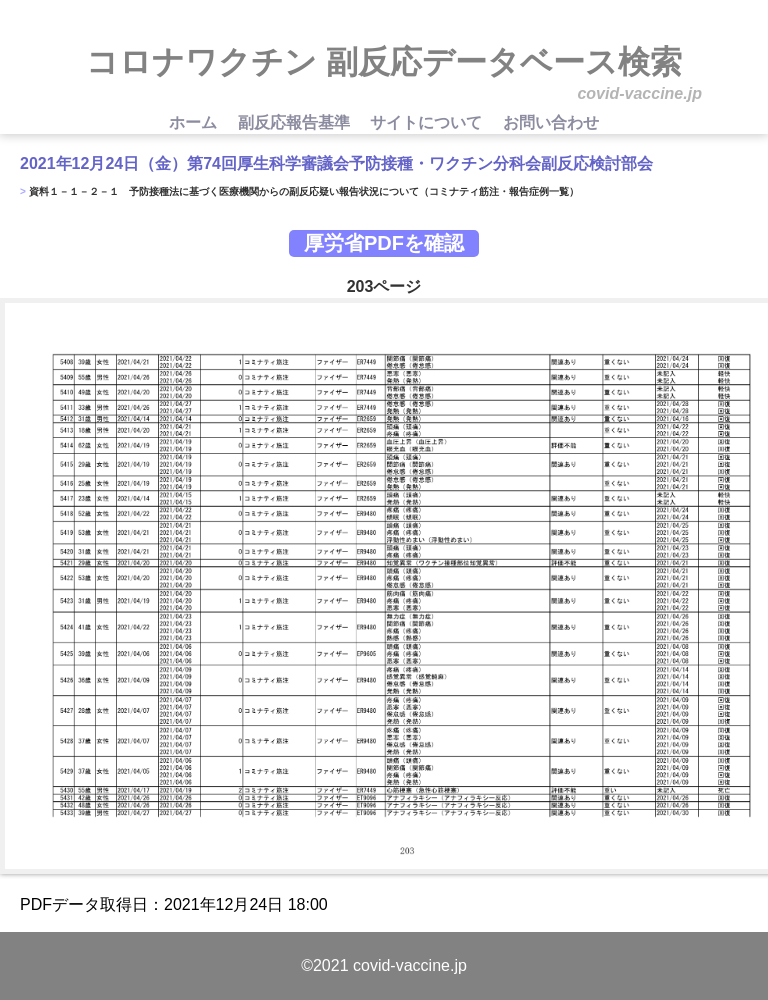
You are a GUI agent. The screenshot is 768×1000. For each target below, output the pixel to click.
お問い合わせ (551, 122)
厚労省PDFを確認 (384, 243)
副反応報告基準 (296, 122)
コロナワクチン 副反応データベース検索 (384, 62)
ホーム (195, 122)
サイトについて (428, 122)
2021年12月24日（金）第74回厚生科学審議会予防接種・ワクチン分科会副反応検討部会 (336, 163)
